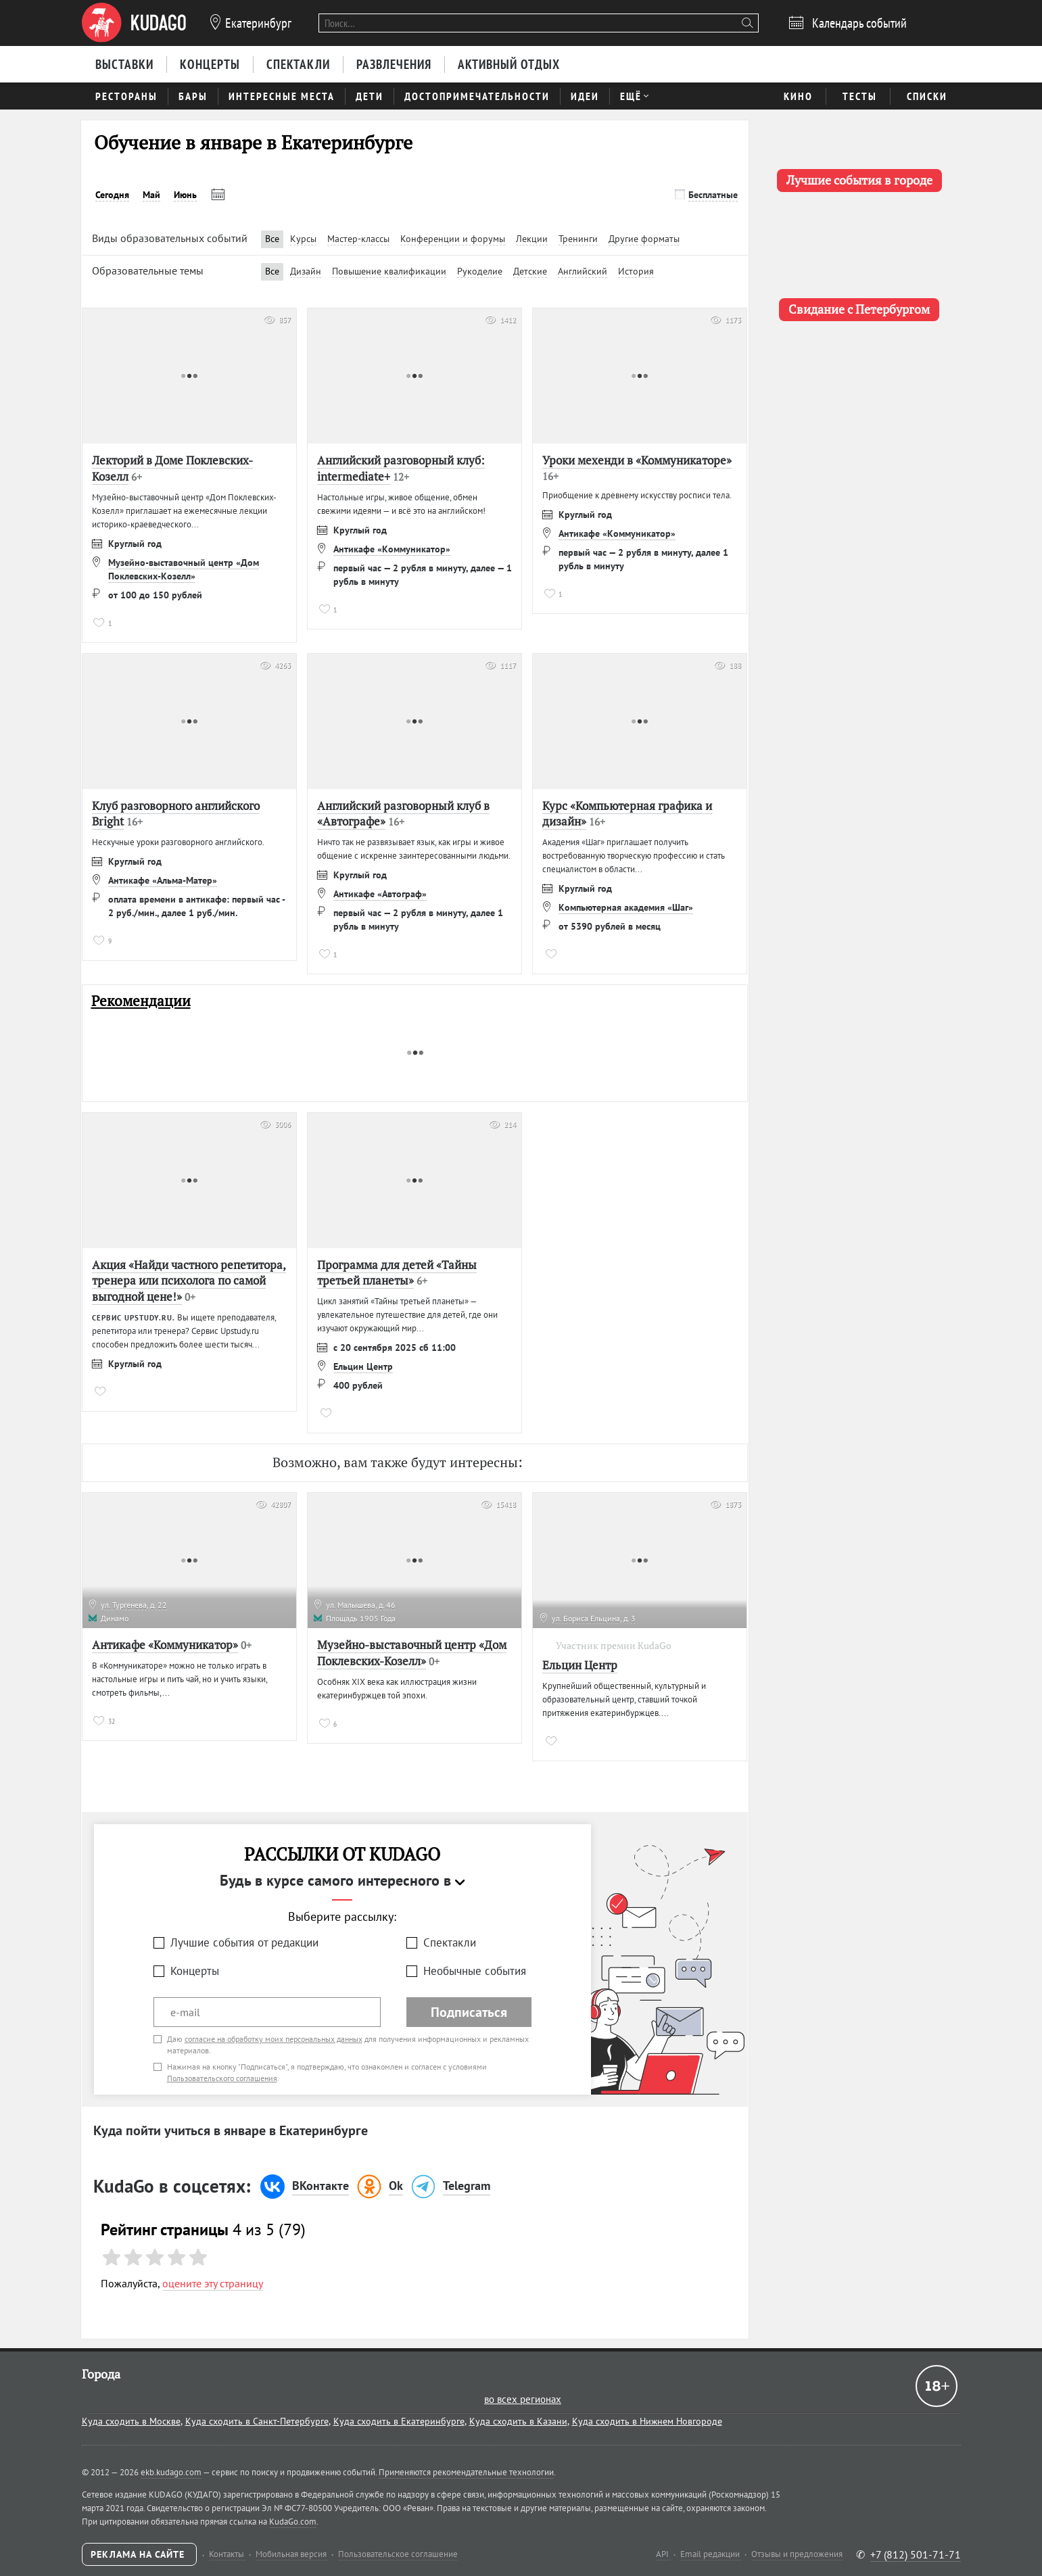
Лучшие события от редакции (244, 1942)
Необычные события (474, 1970)
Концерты (194, 1970)
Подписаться (469, 2012)
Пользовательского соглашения (222, 2078)
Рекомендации (141, 1001)
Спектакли (449, 1942)
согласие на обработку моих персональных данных (273, 2039)
